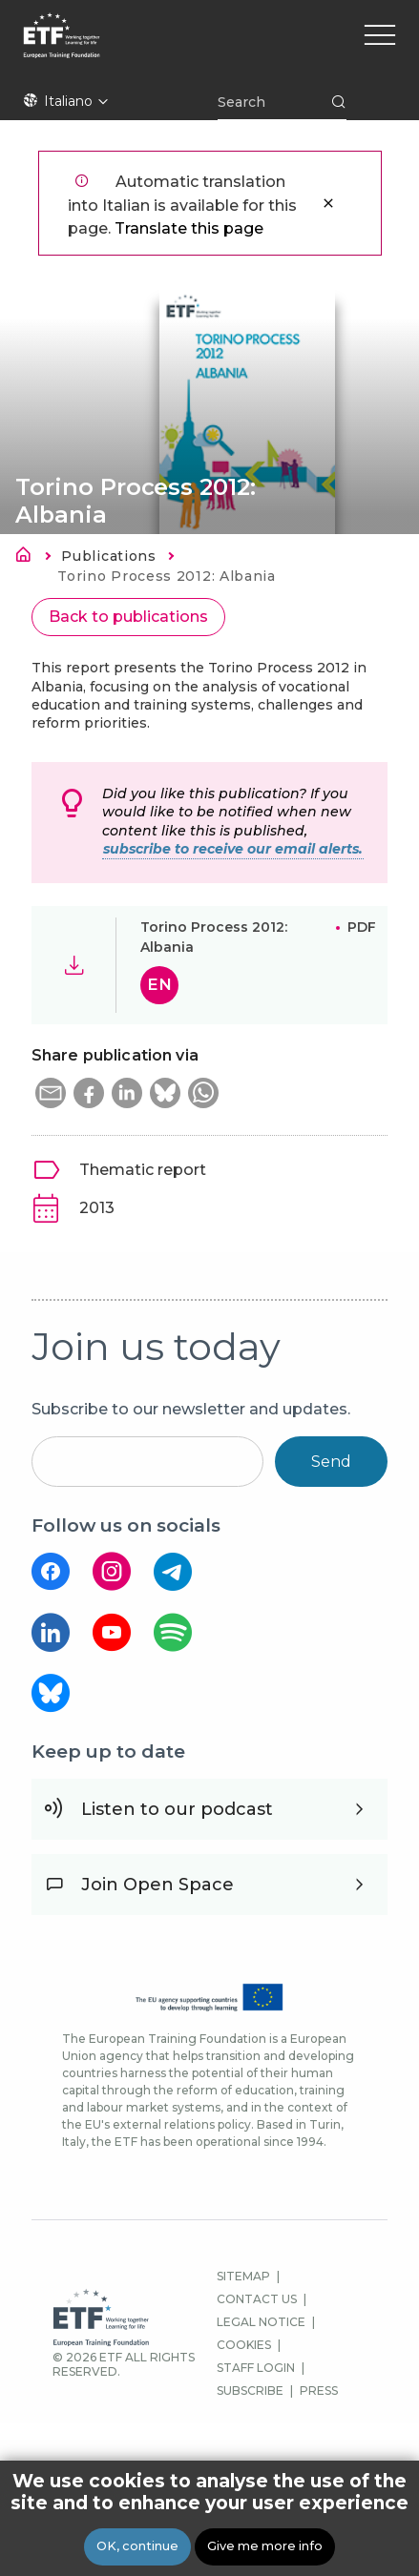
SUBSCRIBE (250, 2390)
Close (328, 203)
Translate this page (189, 228)
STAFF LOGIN (256, 2367)
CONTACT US (257, 2299)
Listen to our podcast (177, 1809)
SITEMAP (243, 2276)
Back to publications (128, 617)
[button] (50, 1093)
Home (28, 557)
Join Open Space (157, 1884)
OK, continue (137, 2546)
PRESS (319, 2390)
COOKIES (244, 2345)
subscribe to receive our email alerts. (233, 848)
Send (331, 1462)
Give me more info (265, 2546)
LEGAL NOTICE (261, 2322)
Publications (108, 556)
